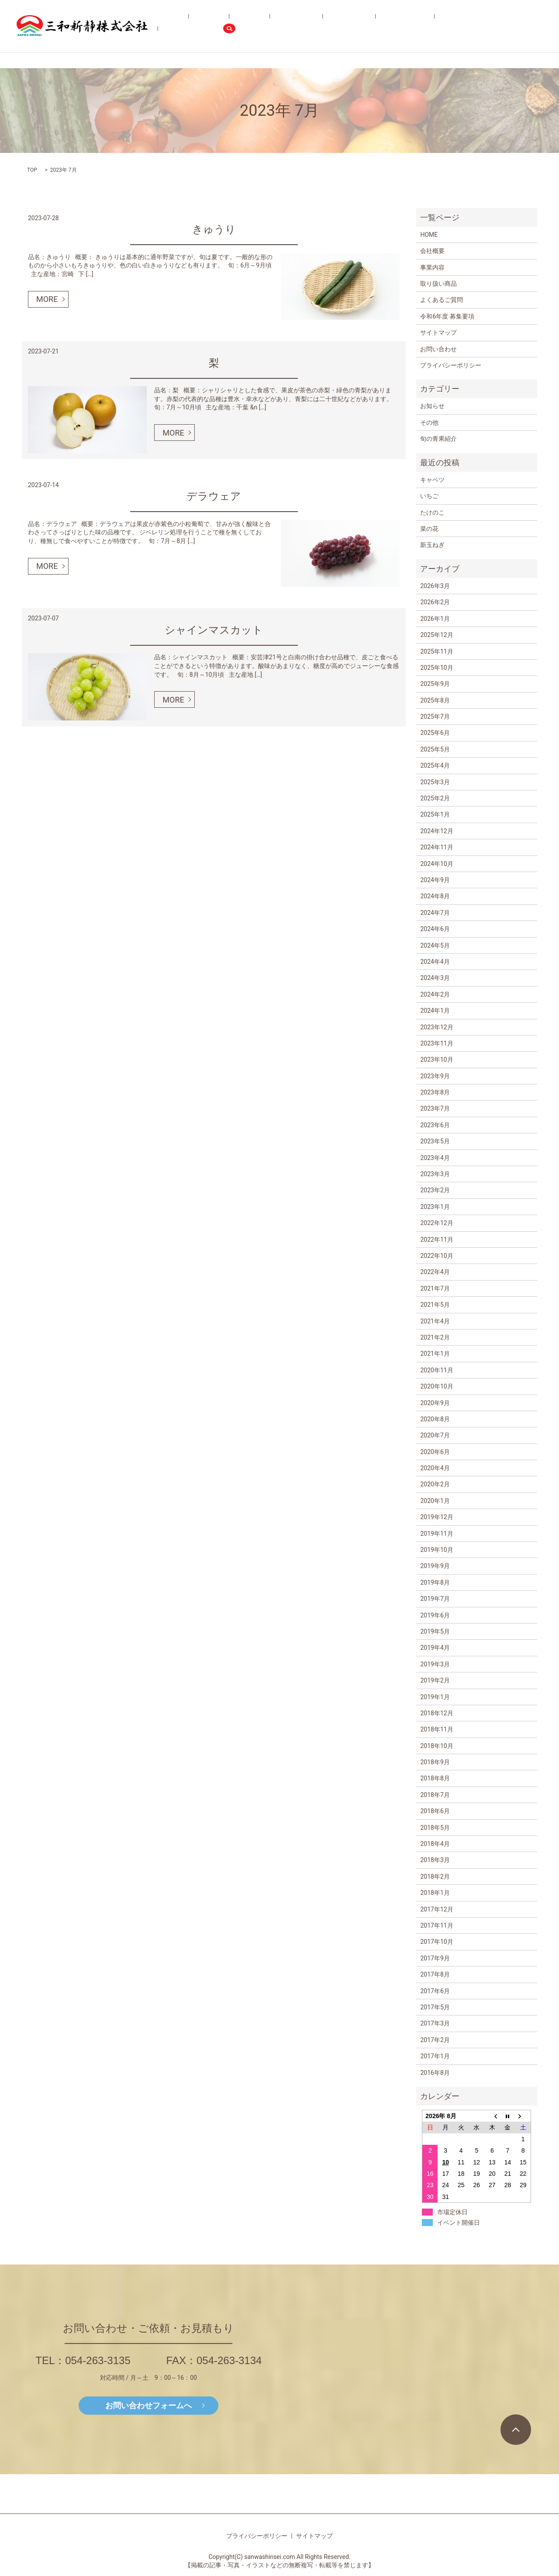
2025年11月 (436, 651)
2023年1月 (434, 1206)
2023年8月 (434, 1092)
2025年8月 (434, 700)
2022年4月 (434, 1271)
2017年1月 (434, 2056)
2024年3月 (434, 977)
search (535, 26)
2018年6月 (434, 1810)
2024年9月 (434, 879)
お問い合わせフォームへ (148, 2405)
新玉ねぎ (432, 544)
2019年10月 (436, 1549)
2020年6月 (434, 1451)
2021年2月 (434, 1337)
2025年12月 (436, 634)
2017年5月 (434, 2007)
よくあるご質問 (394, 26)
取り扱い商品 (310, 26)
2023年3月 (434, 1173)
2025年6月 (434, 732)
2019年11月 (436, 1533)
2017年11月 (436, 1925)
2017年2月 (434, 2039)
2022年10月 (436, 1255)
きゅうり (214, 229)
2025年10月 (436, 667)
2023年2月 (434, 1190)
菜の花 (429, 528)
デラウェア (213, 496)
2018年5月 (434, 1827)
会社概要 (247, 26)
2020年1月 (434, 1500)
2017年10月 (436, 1941)
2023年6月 (434, 1125)
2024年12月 (436, 831)
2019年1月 (434, 1696)
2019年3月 (434, 1664)
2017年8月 (434, 1974)
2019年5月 (434, 1631)
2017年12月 (436, 1909)
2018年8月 (434, 1778)
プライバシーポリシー (450, 365)
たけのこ (432, 512)
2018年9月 (434, 1762)
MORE (47, 299)
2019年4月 (434, 1647)
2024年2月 (434, 994)
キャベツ (432, 479)
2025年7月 (434, 716)
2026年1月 (434, 618)
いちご (429, 495)
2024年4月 (434, 961)
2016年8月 (434, 2072)
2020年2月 (434, 1484)
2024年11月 (436, 847)
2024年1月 (434, 1010)
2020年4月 (434, 1468)
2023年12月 (436, 1027)
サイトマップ (438, 332)
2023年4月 (434, 1157)
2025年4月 (434, 765)
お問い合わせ (497, 26)
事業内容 (275, 26)
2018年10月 (436, 1745)
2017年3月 (434, 2023)
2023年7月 (434, 1108)
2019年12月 (436, 1516)
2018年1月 (434, 1892)
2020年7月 (434, 1435)
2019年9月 (434, 1565)
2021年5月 (434, 1304)
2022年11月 (436, 1239)
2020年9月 (434, 1402)
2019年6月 (434, 1615)
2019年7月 (434, 1598)
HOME (222, 26)
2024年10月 (436, 863)
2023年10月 (436, 1059)
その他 (429, 422)
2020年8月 (434, 1419)
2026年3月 (434, 585)
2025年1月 (434, 814)
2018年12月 (436, 1713)
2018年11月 (436, 1729)
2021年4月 (434, 1321)
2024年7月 (434, 912)
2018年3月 (434, 1859)
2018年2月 (434, 1876)
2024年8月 (434, 896)
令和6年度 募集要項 (446, 26)
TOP (32, 170)
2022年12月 (436, 1222)
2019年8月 (434, 1582)
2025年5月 (434, 749)
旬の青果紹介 (350, 26)
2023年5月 (434, 1141)
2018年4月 (434, 1843)
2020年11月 (436, 1370)
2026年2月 (434, 602)
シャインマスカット (214, 630)
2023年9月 (434, 1076)
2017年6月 (434, 1990)
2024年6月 (434, 928)
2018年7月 (434, 1794)
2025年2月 (434, 798)
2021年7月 (434, 1288)
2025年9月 (434, 683)
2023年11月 (436, 1043)
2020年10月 (436, 1386)
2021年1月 (434, 1353)
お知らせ (432, 405)
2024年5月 (434, 945)
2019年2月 (434, 1680)
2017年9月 (434, 1958)
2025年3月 (434, 782)
